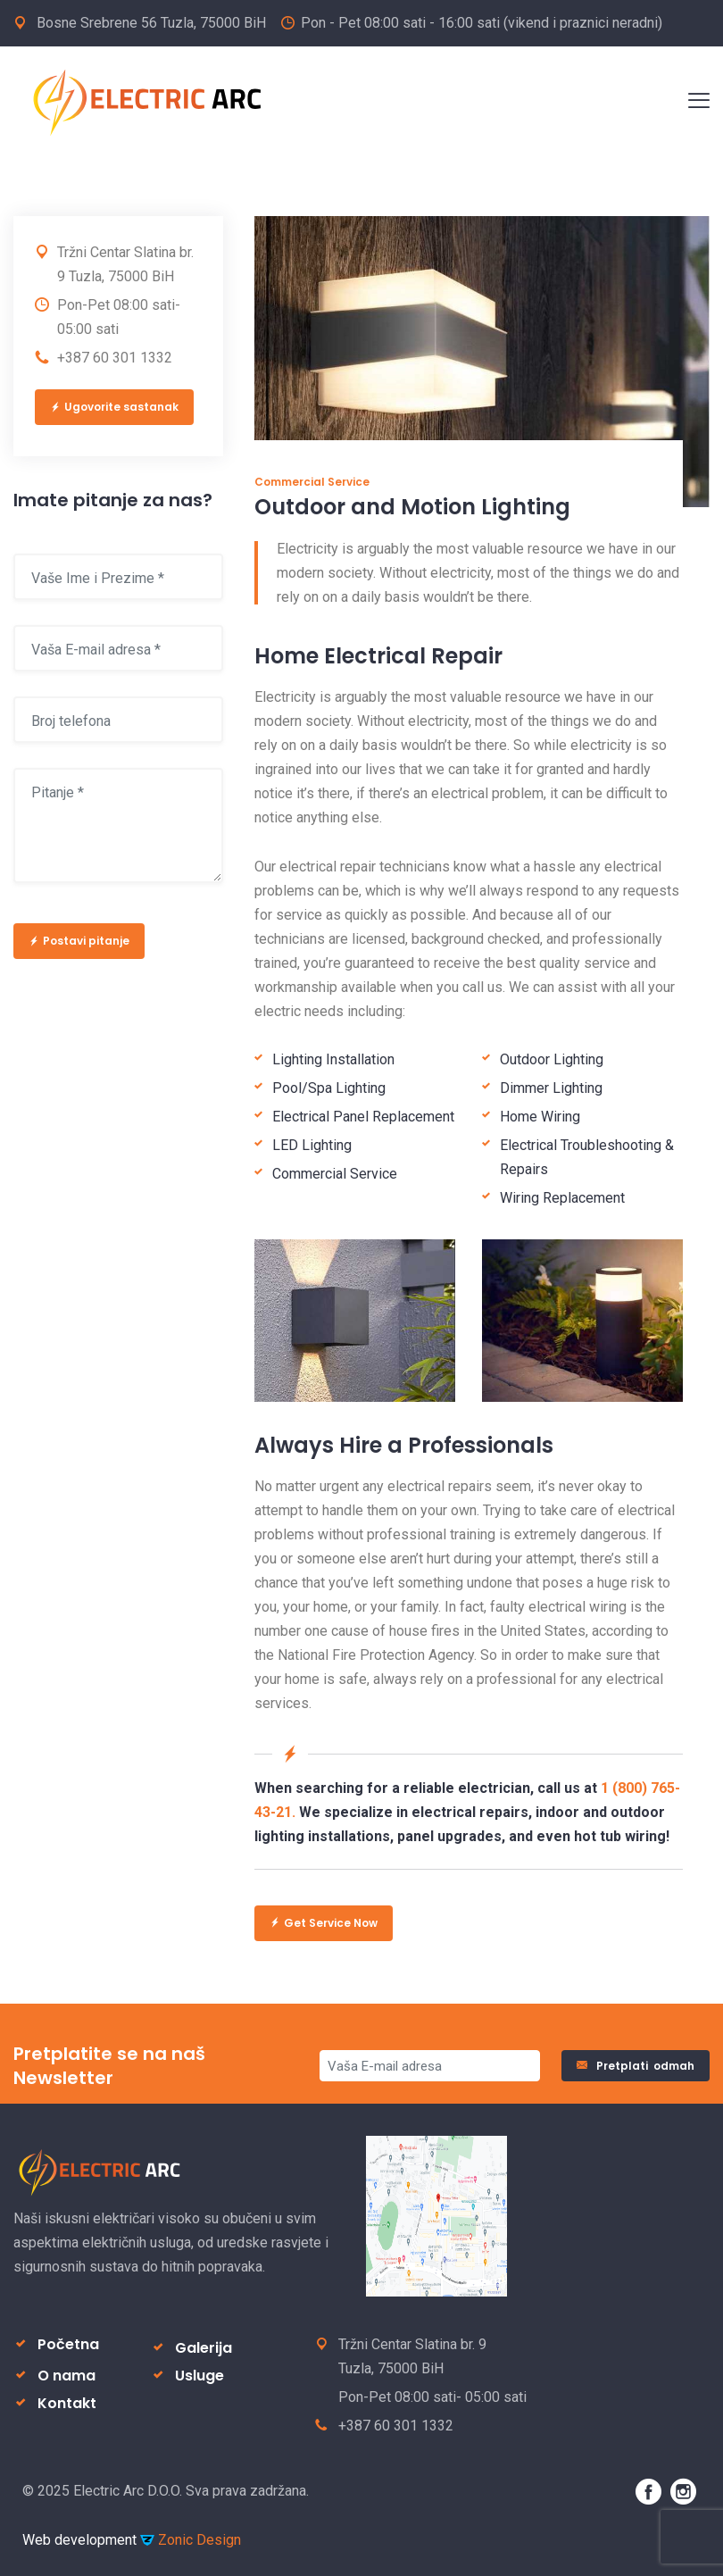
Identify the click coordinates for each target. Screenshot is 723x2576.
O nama (66, 2375)
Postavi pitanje (79, 940)
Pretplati (635, 2065)
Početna (68, 2344)
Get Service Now (324, 1922)
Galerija (203, 2348)
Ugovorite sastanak (114, 406)
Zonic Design (190, 2539)
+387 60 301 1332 (114, 357)
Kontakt (66, 2403)
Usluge (199, 2375)
